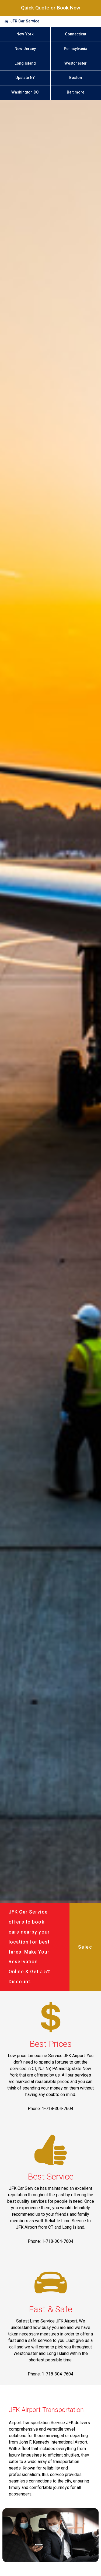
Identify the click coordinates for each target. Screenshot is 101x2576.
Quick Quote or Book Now (50, 8)
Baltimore (75, 92)
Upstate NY (25, 77)
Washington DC (25, 92)
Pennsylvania (75, 48)
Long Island (25, 63)
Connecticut (75, 34)
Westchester (75, 63)
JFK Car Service (24, 21)
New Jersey (25, 48)
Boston (75, 77)
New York (25, 34)
